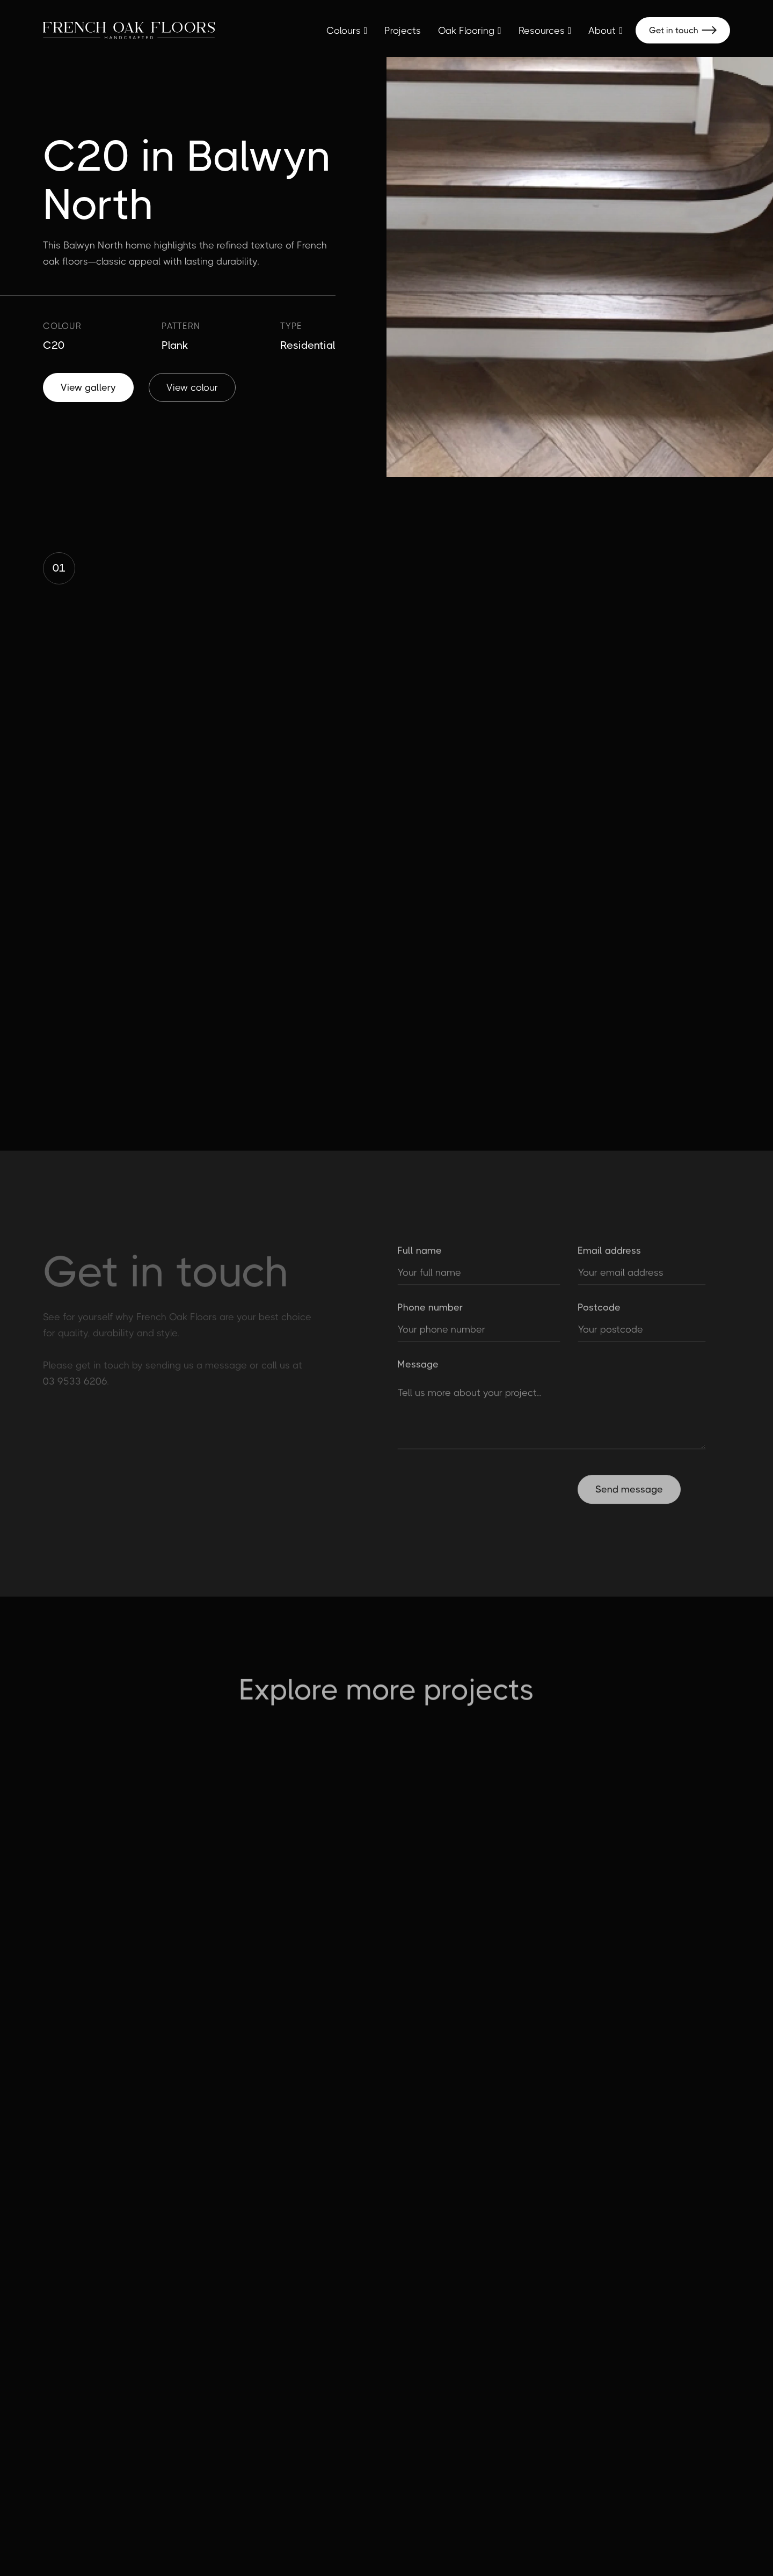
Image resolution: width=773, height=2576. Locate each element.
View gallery (88, 387)
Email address (609, 1257)
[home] (129, 30)
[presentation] (478, 1493)
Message (418, 1370)
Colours (343, 30)
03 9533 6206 (75, 1385)
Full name (419, 1257)
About (602, 30)
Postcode (599, 1313)
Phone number (430, 1313)
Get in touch (683, 30)
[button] (347, 31)
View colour (192, 387)
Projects (402, 30)
